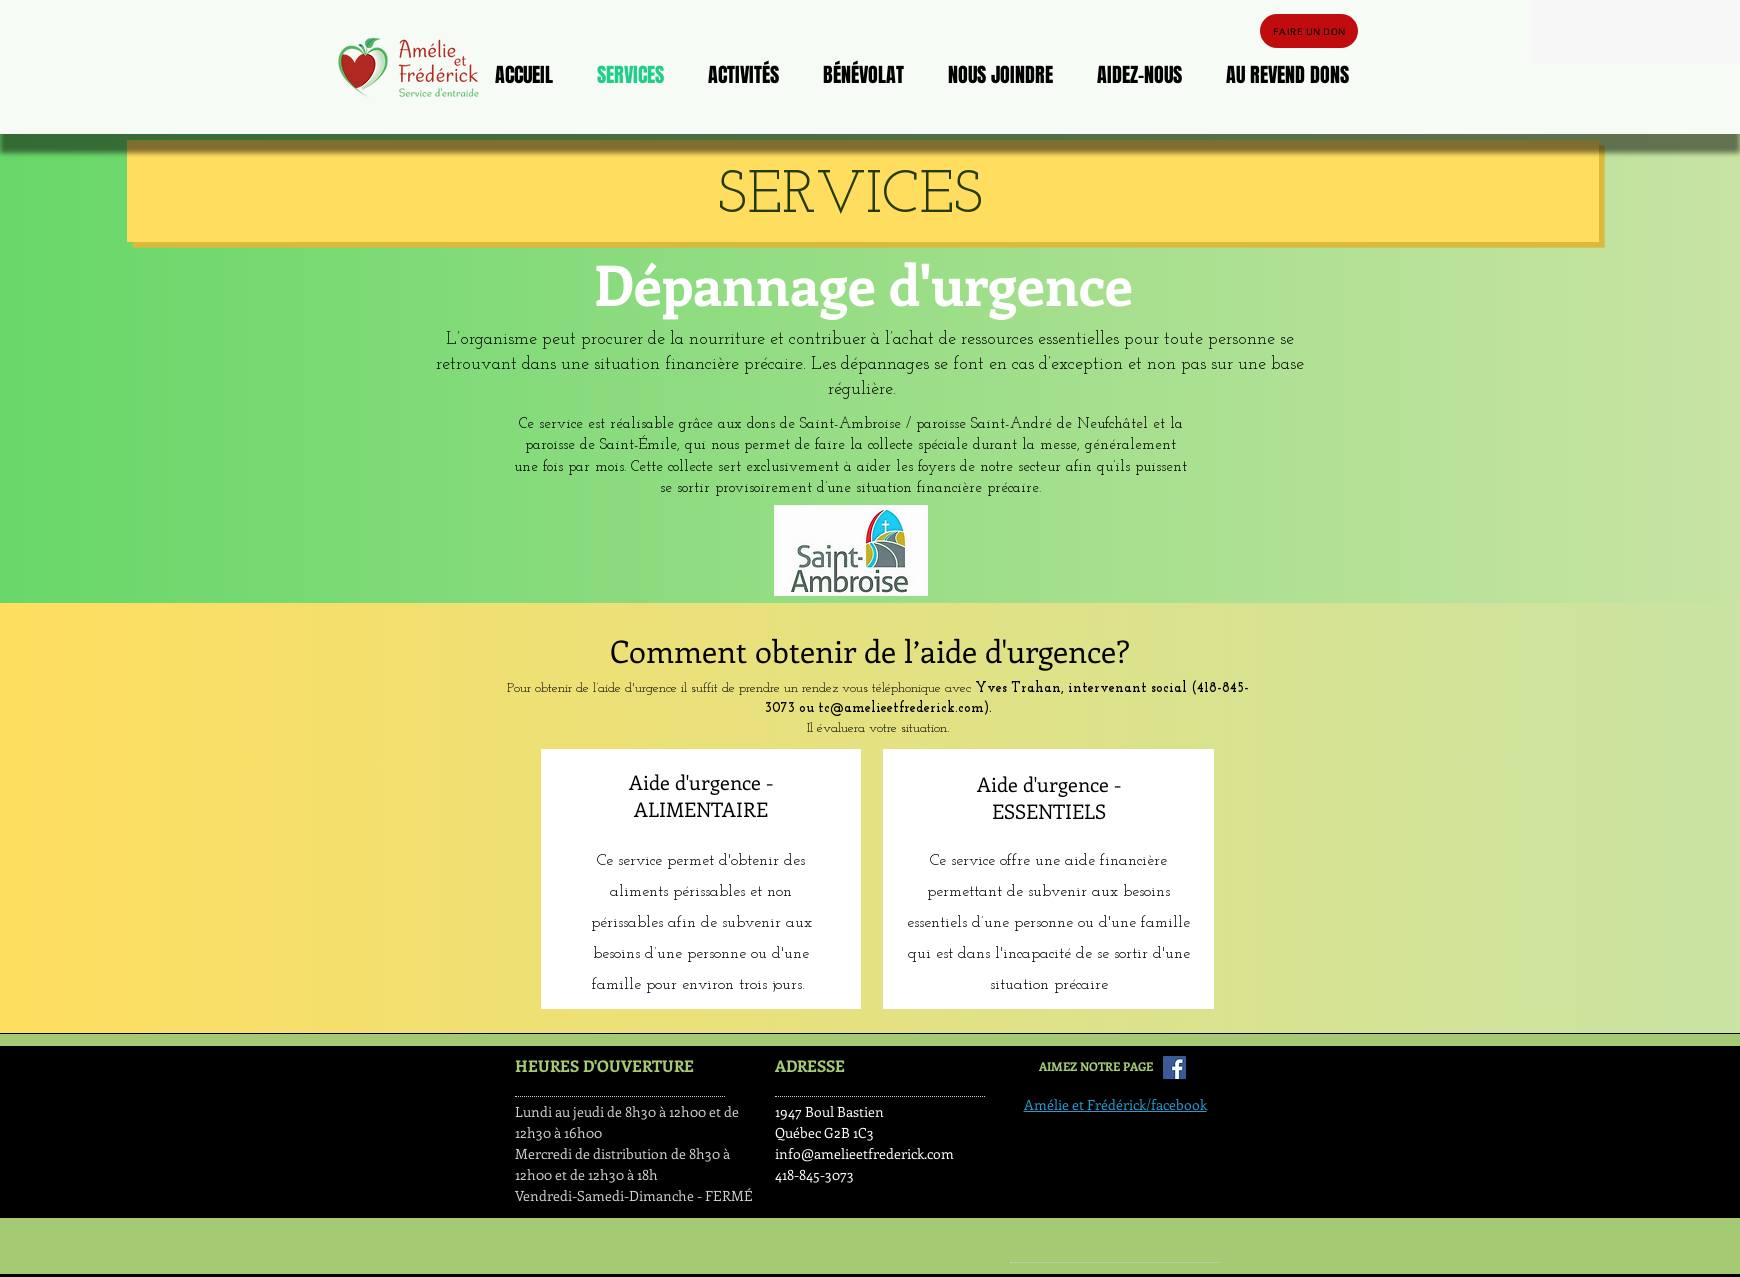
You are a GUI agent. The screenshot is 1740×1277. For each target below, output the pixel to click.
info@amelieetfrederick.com (864, 1153)
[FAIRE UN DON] (1309, 31)
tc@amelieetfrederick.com (901, 708)
